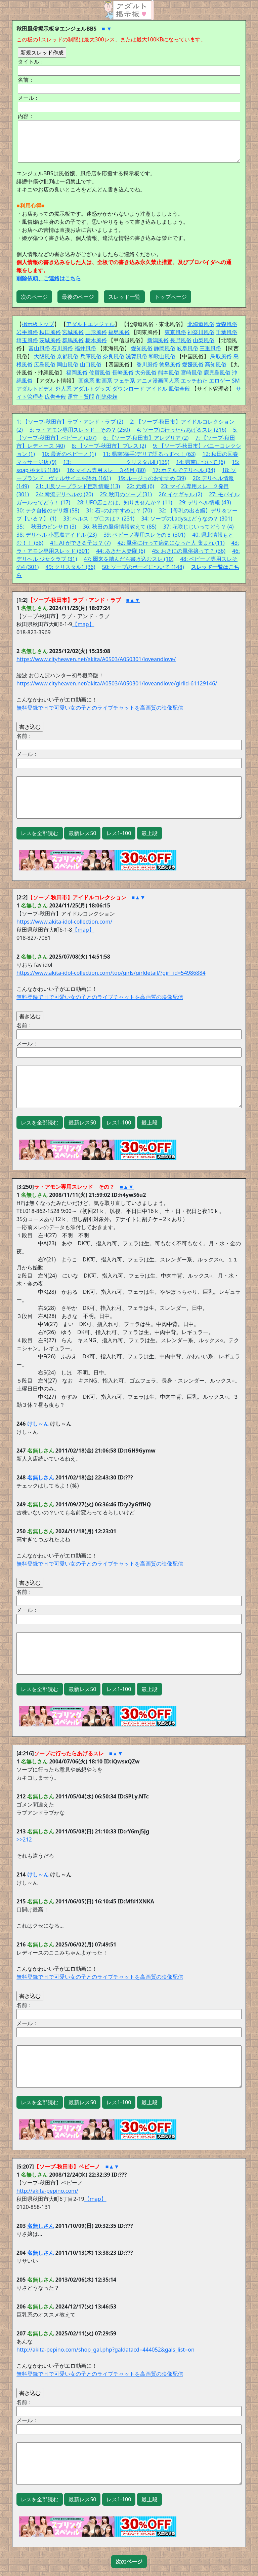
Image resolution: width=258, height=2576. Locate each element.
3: (32, 429)
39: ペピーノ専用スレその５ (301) (144, 534)
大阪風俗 (44, 356)
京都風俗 (67, 356)
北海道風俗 (200, 324)
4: (139, 429)
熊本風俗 (168, 372)
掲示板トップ (38, 324)
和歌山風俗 (161, 356)
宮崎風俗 (191, 372)
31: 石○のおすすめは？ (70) (119, 510)
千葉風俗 (226, 332)
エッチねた (194, 380)
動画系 (104, 380)
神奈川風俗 (200, 332)
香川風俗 (147, 364)
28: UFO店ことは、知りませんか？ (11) (124, 502)
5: (235, 429)
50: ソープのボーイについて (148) (143, 567)
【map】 (83, 624)
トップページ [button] (171, 296)
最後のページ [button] (78, 296)
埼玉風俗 (27, 340)
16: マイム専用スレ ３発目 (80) (106, 470)
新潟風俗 (158, 340)
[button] (129, 2561)
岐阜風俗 (187, 348)
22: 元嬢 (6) (140, 486)
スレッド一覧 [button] (124, 296)
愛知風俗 (142, 348)
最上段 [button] (149, 833)
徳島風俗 (170, 364)
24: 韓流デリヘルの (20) (64, 494)
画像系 (86, 380)
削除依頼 (107, 396)
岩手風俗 (27, 332)
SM (236, 380)
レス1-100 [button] (118, 833)
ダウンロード (128, 388)
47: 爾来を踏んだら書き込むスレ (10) (128, 559)
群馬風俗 (73, 340)
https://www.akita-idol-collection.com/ (64, 921)
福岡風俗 (77, 372)
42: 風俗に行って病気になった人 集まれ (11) (171, 542)
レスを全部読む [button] (39, 833)
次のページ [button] (34, 296)
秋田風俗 (50, 332)
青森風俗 (226, 324)
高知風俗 (215, 364)
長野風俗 (180, 340)
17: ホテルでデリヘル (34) (184, 470)
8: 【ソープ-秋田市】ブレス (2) (109, 446)
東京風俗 (175, 332)
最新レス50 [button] (82, 833)
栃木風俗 (96, 340)
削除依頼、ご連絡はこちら (48, 278)
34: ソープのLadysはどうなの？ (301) (186, 518)
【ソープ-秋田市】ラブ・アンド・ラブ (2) (73, 421)
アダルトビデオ (35, 388)
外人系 (63, 388)
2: (132, 421)
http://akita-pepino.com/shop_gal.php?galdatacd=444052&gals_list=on (105, 2349)
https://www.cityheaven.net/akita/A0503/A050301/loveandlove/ (96, 659)
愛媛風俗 (193, 364)
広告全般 (55, 396)
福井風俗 (85, 348)
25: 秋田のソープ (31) (126, 494)
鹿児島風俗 (217, 372)
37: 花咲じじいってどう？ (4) (198, 526)
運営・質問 (81, 396)
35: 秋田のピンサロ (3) (46, 526)
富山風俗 (39, 348)
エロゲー (219, 380)
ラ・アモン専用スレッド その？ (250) (83, 429)
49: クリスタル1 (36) (70, 567)
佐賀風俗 (100, 372)
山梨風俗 (203, 340)
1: (18, 421)
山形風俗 (96, 332)
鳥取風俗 (221, 356)
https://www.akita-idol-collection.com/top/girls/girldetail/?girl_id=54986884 (111, 972)
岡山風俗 (67, 364)
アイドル (156, 388)
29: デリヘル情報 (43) (205, 502)
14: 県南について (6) (200, 462)
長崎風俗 (123, 372)
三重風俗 (210, 348)
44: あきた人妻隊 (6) (120, 550)
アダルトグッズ (92, 388)
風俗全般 (179, 388)
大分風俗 (146, 372)
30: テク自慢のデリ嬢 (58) (47, 510)
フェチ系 (124, 380)
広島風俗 (44, 364)
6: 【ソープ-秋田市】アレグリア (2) (146, 437)
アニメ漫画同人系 (157, 380)
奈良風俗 (113, 356)
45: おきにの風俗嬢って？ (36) (188, 550)
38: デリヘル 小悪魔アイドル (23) (56, 534)
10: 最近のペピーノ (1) (69, 454)
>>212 (24, 1839)
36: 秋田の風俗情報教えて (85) (120, 526)
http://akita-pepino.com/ (47, 2190)
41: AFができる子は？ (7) (80, 542)
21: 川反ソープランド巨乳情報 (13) (78, 486)
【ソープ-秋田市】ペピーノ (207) (56, 437)
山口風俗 (90, 364)
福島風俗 (119, 332)
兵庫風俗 (90, 356)
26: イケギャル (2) (180, 494)
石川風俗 (62, 348)
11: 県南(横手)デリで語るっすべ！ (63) (149, 454)
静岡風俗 (164, 348)
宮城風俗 (73, 332)
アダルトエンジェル (90, 324)
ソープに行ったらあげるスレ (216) (184, 429)
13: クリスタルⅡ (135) (116, 462)
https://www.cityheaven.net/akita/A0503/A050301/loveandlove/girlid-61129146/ (116, 683)
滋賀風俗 (136, 356)
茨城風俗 (50, 340)
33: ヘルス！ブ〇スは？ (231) (98, 518)
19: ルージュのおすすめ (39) (152, 478)
